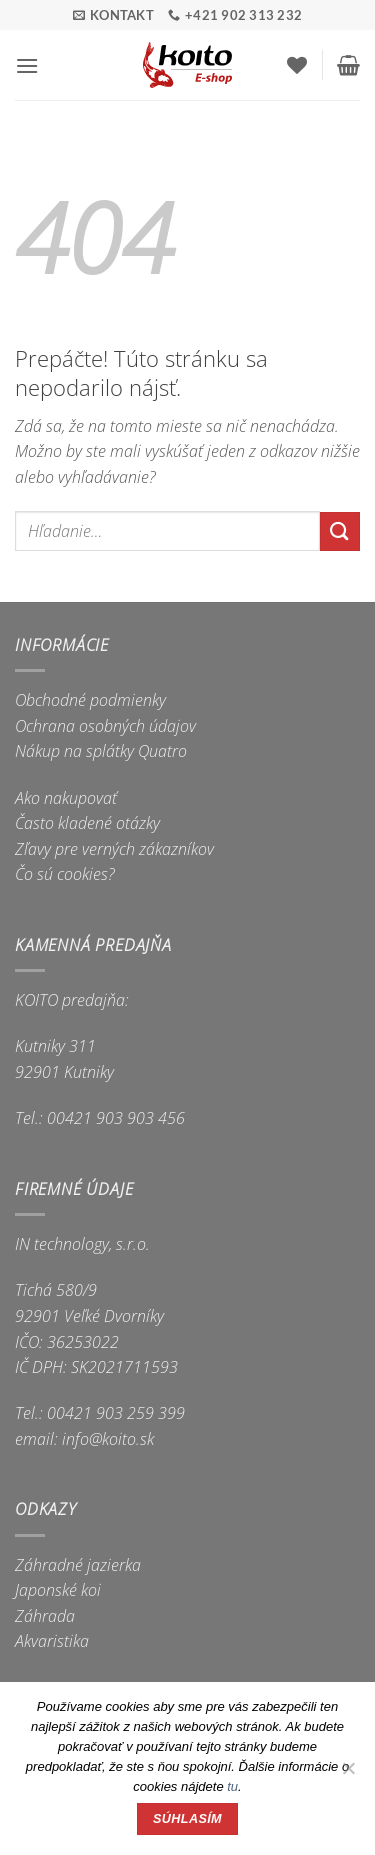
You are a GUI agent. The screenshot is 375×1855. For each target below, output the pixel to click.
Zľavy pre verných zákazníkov (114, 849)
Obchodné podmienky (90, 700)
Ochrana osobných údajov (105, 726)
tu (232, 1786)
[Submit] (340, 531)
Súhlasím (187, 1819)
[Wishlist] (297, 65)
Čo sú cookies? (65, 874)
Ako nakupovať (66, 798)
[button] (27, 65)
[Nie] (348, 1774)
